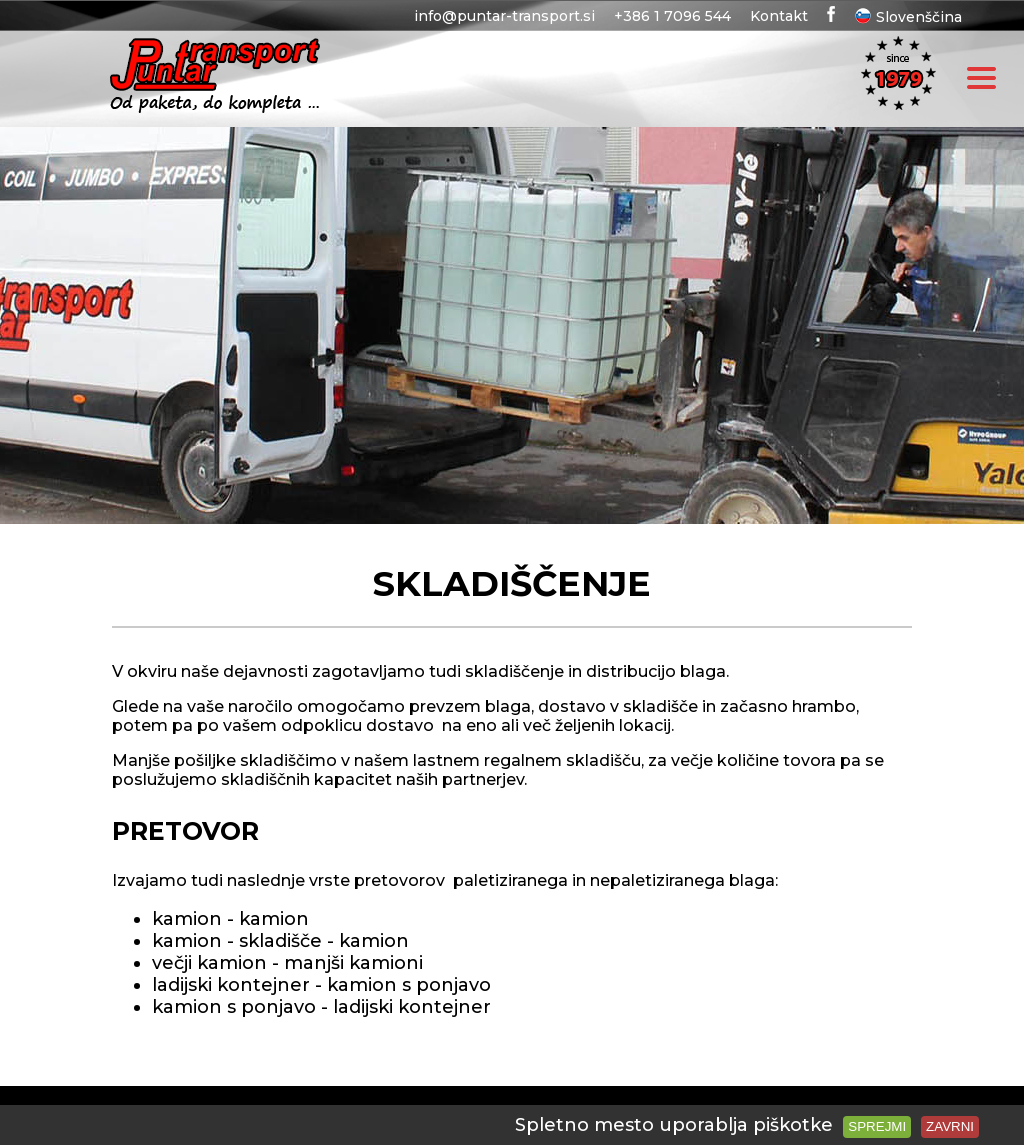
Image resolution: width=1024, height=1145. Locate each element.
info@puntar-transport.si (504, 16)
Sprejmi (877, 1126)
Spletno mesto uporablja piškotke (674, 1125)
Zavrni (950, 1126)
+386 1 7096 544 (672, 16)
